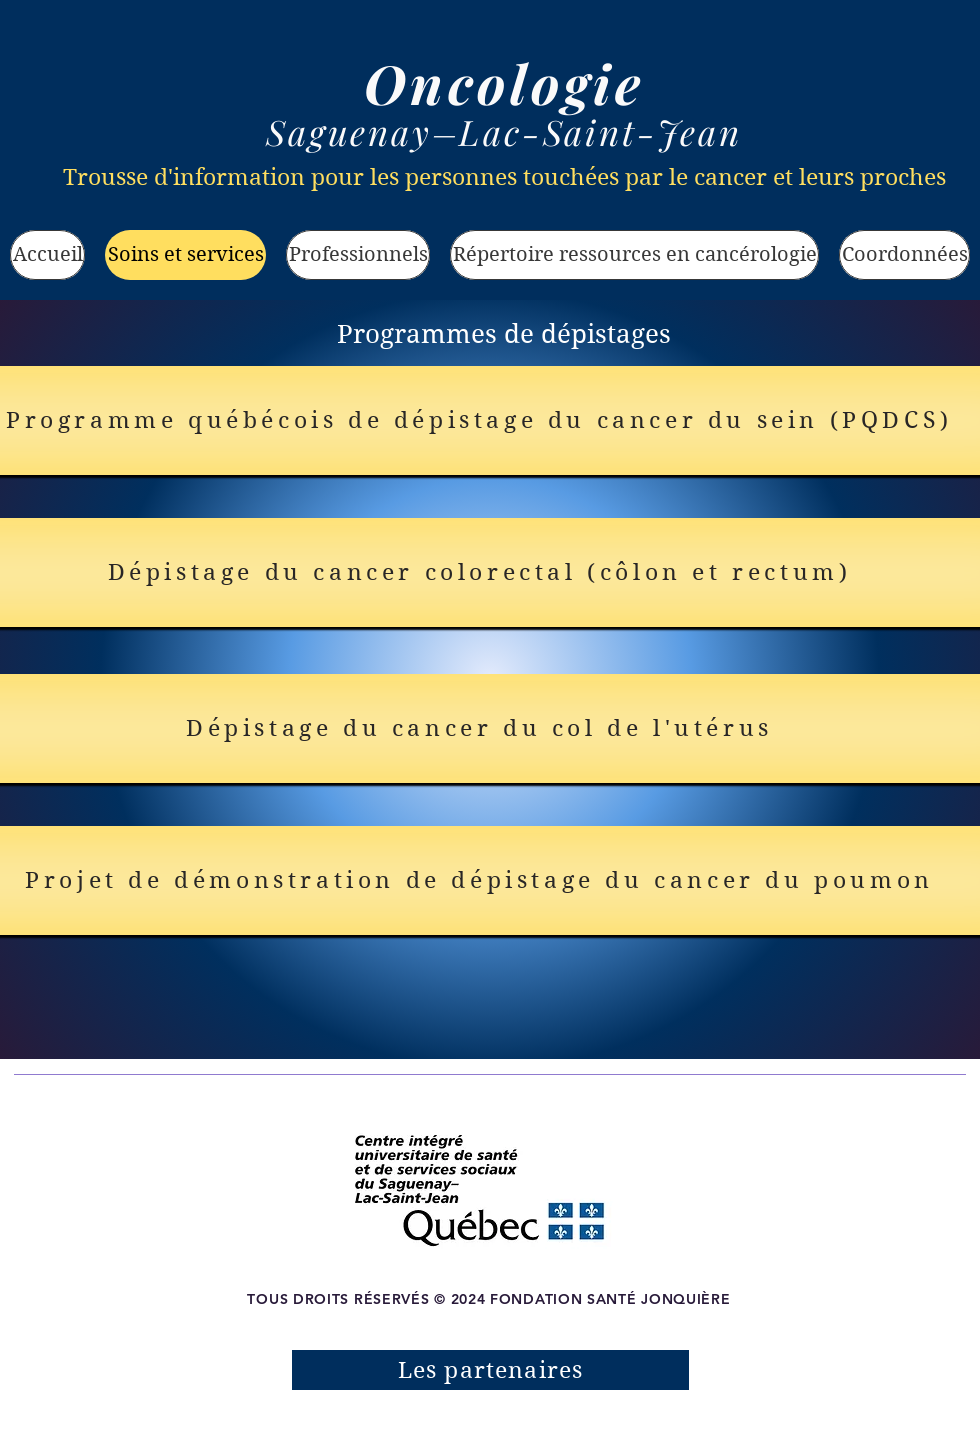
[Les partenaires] (490, 1370)
